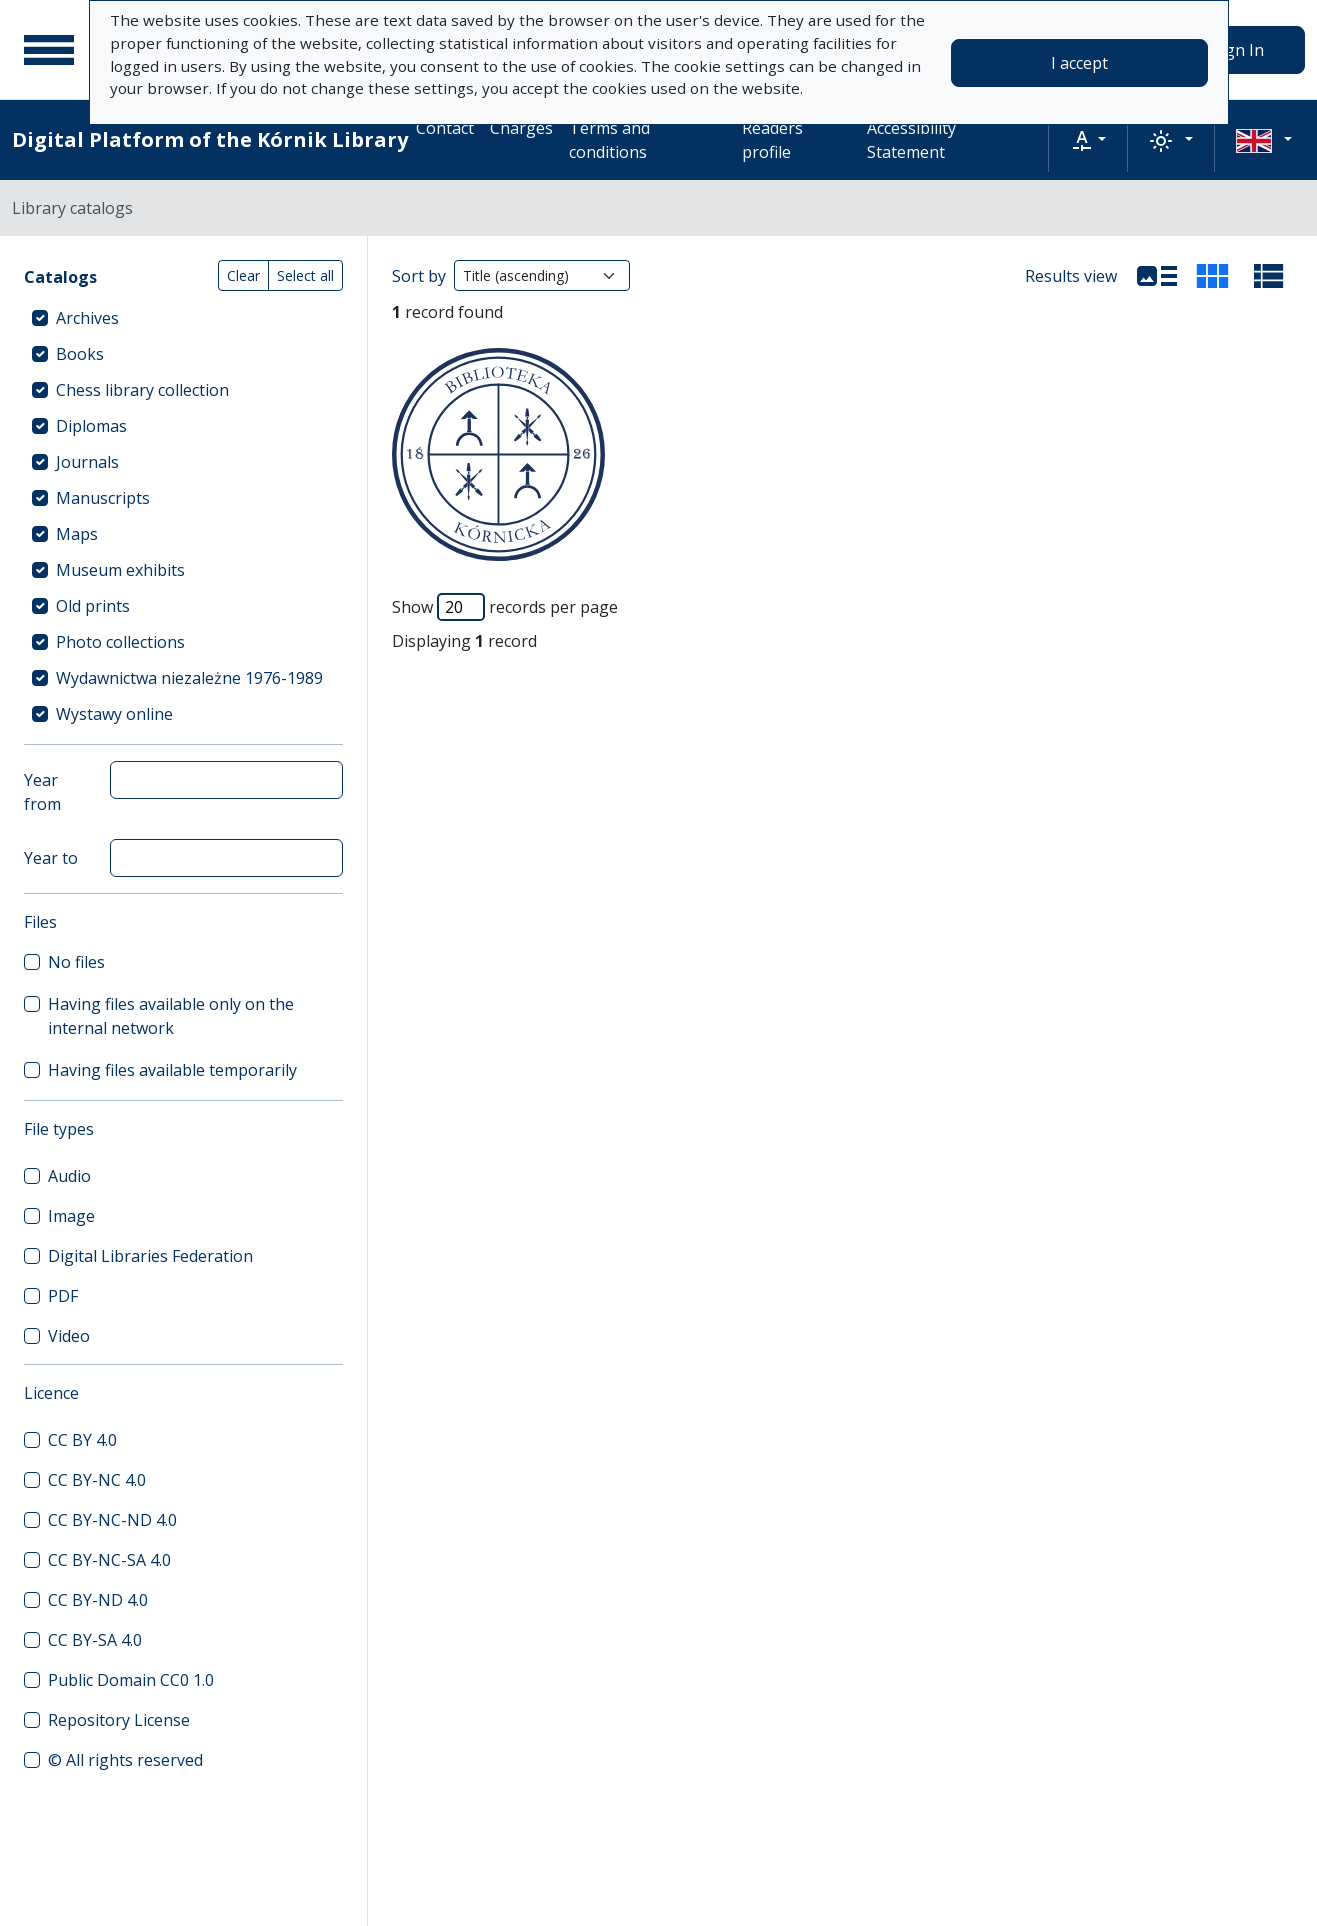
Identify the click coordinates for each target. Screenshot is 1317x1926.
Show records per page (505, 607)
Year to (51, 858)
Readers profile (772, 140)
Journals (87, 462)
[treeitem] (183, 318)
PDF (63, 1296)
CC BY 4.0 (82, 1440)
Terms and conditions (609, 140)
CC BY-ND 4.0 (98, 1600)
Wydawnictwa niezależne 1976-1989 (189, 678)
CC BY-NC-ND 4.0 (112, 1520)
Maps (77, 534)
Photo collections (120, 642)
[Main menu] (49, 50)
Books (80, 354)
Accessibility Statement (911, 140)
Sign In (1238, 50)
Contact (445, 128)
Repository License (119, 1720)
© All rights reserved (125, 1760)
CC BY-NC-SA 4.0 (109, 1560)
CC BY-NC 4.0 (97, 1480)
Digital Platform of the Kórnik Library (210, 139)
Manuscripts (103, 498)
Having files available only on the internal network (171, 1016)
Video (69, 1336)
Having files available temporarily (172, 1070)
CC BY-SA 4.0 (95, 1640)
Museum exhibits (120, 570)
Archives (87, 318)
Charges (521, 128)
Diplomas (91, 426)
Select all (305, 275)
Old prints (93, 606)
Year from (42, 792)
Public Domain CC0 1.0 (131, 1680)
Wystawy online (114, 714)
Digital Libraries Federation (150, 1256)
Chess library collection (142, 390)
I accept (1079, 63)
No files (76, 962)
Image (71, 1216)
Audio (69, 1176)
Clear (243, 275)
